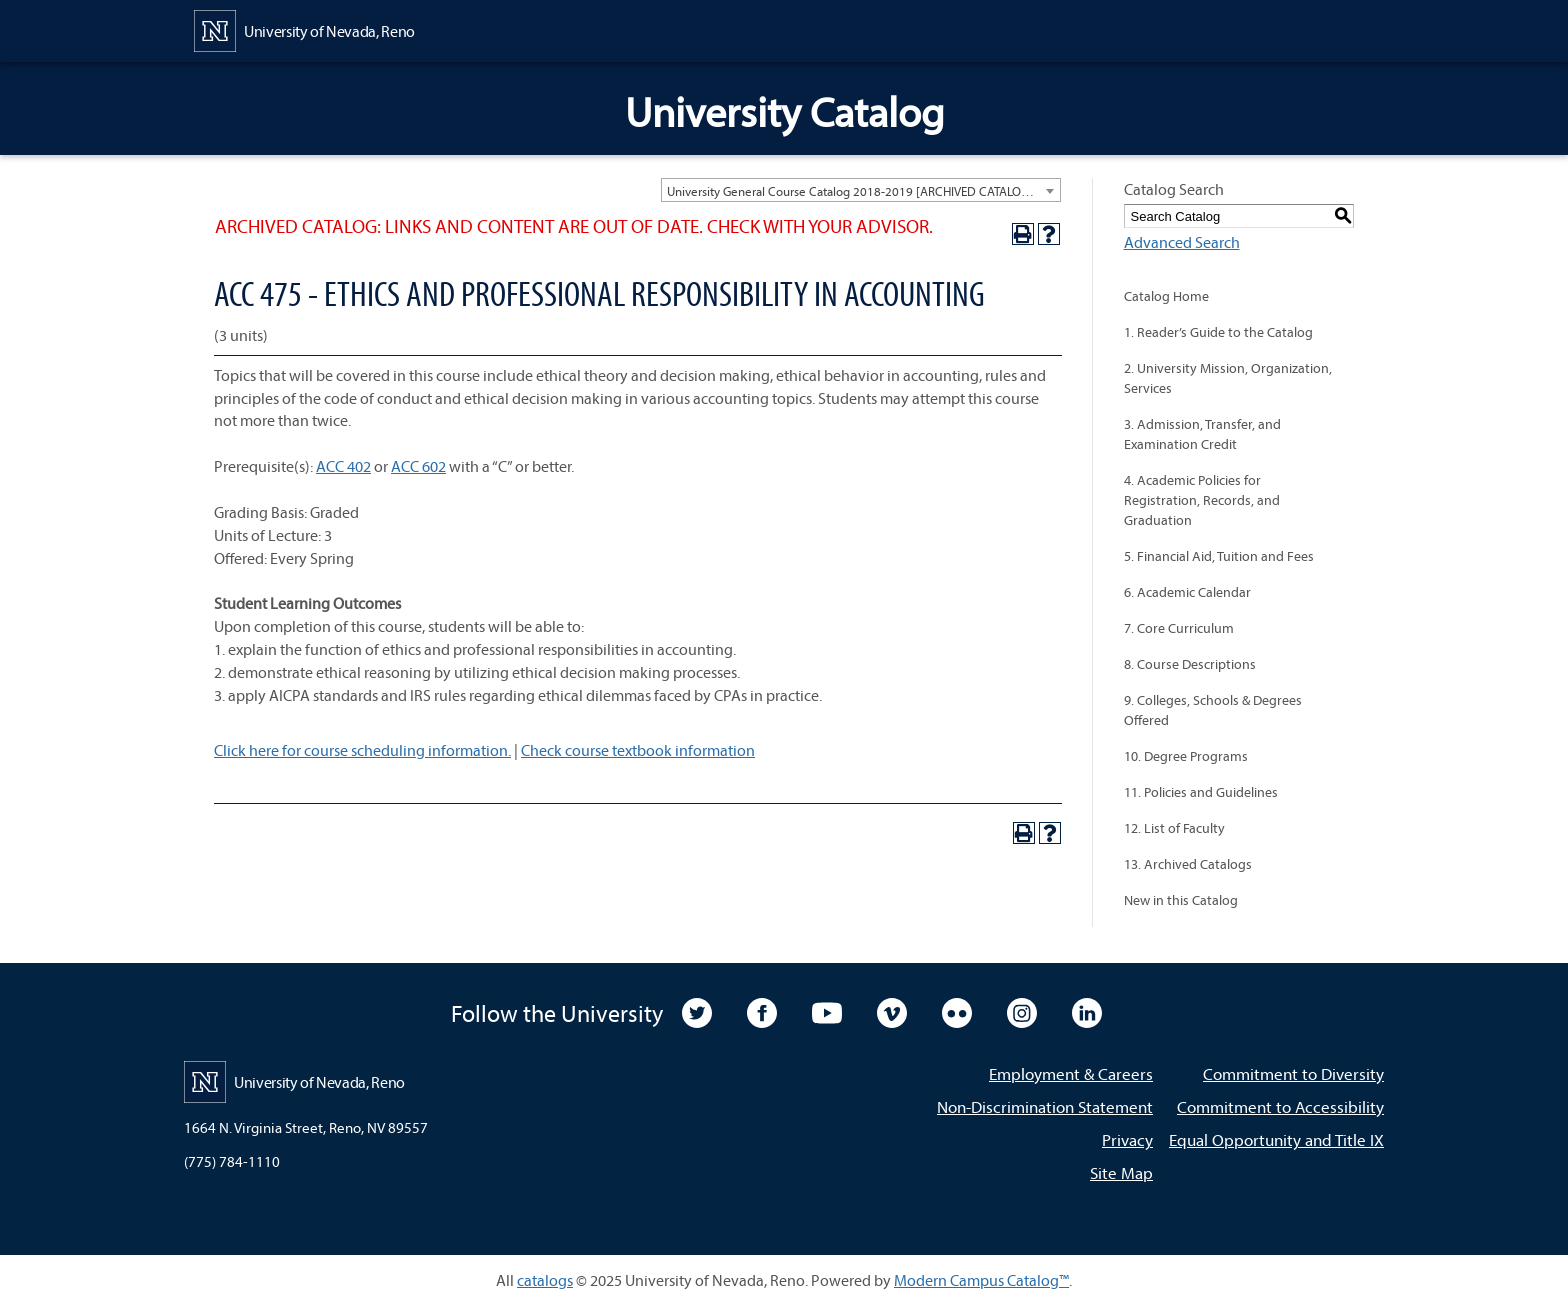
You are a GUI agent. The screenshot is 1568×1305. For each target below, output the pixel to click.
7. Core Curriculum (1179, 628)
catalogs (545, 1280)
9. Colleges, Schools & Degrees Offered (1213, 710)
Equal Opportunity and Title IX (1276, 1139)
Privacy (1127, 1139)
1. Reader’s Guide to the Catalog (1218, 332)
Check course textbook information (638, 750)
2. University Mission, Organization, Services (1228, 378)
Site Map (1121, 1172)
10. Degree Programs (1186, 756)
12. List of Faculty (1174, 828)
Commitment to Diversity (1293, 1073)
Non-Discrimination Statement (1045, 1106)
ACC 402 (343, 466)
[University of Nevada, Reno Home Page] (304, 29)
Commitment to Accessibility (1280, 1106)
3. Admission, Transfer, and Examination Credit (1202, 434)
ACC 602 (418, 466)
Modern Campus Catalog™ (981, 1280)
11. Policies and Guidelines (1201, 792)
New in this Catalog (1181, 900)
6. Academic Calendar (1187, 592)
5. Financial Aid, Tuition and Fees (1219, 556)
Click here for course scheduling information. (362, 750)
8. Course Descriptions (1190, 664)
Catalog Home (1166, 296)
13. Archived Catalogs (1188, 864)
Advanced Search (1182, 242)
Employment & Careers (1071, 1073)
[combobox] (861, 190)
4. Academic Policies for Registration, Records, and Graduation (1202, 500)
